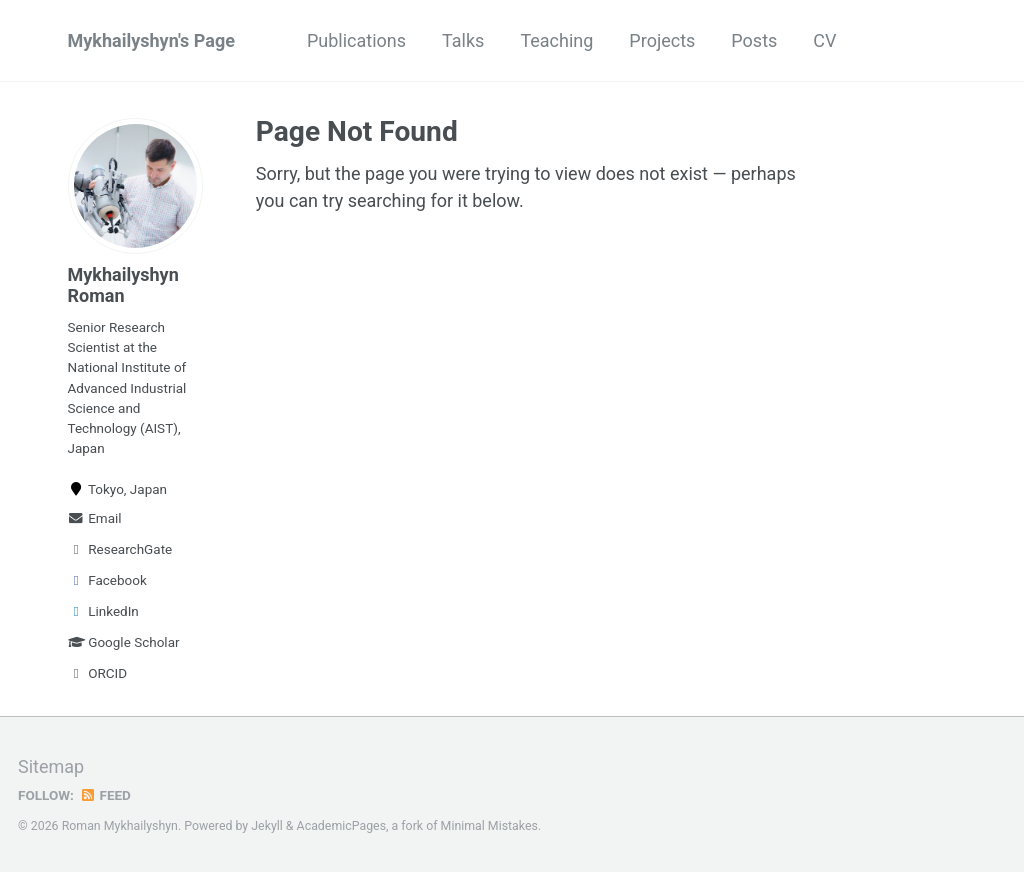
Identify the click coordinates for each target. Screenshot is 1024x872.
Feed (105, 795)
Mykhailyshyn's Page (151, 40)
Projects (662, 40)
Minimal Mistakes (489, 826)
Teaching (556, 40)
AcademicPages (341, 826)
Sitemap (51, 766)
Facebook (107, 580)
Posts (754, 40)
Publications (356, 40)
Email (95, 518)
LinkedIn (103, 611)
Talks (463, 40)
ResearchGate (120, 549)
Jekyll (267, 826)
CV (824, 40)
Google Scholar (124, 642)
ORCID (98, 673)
